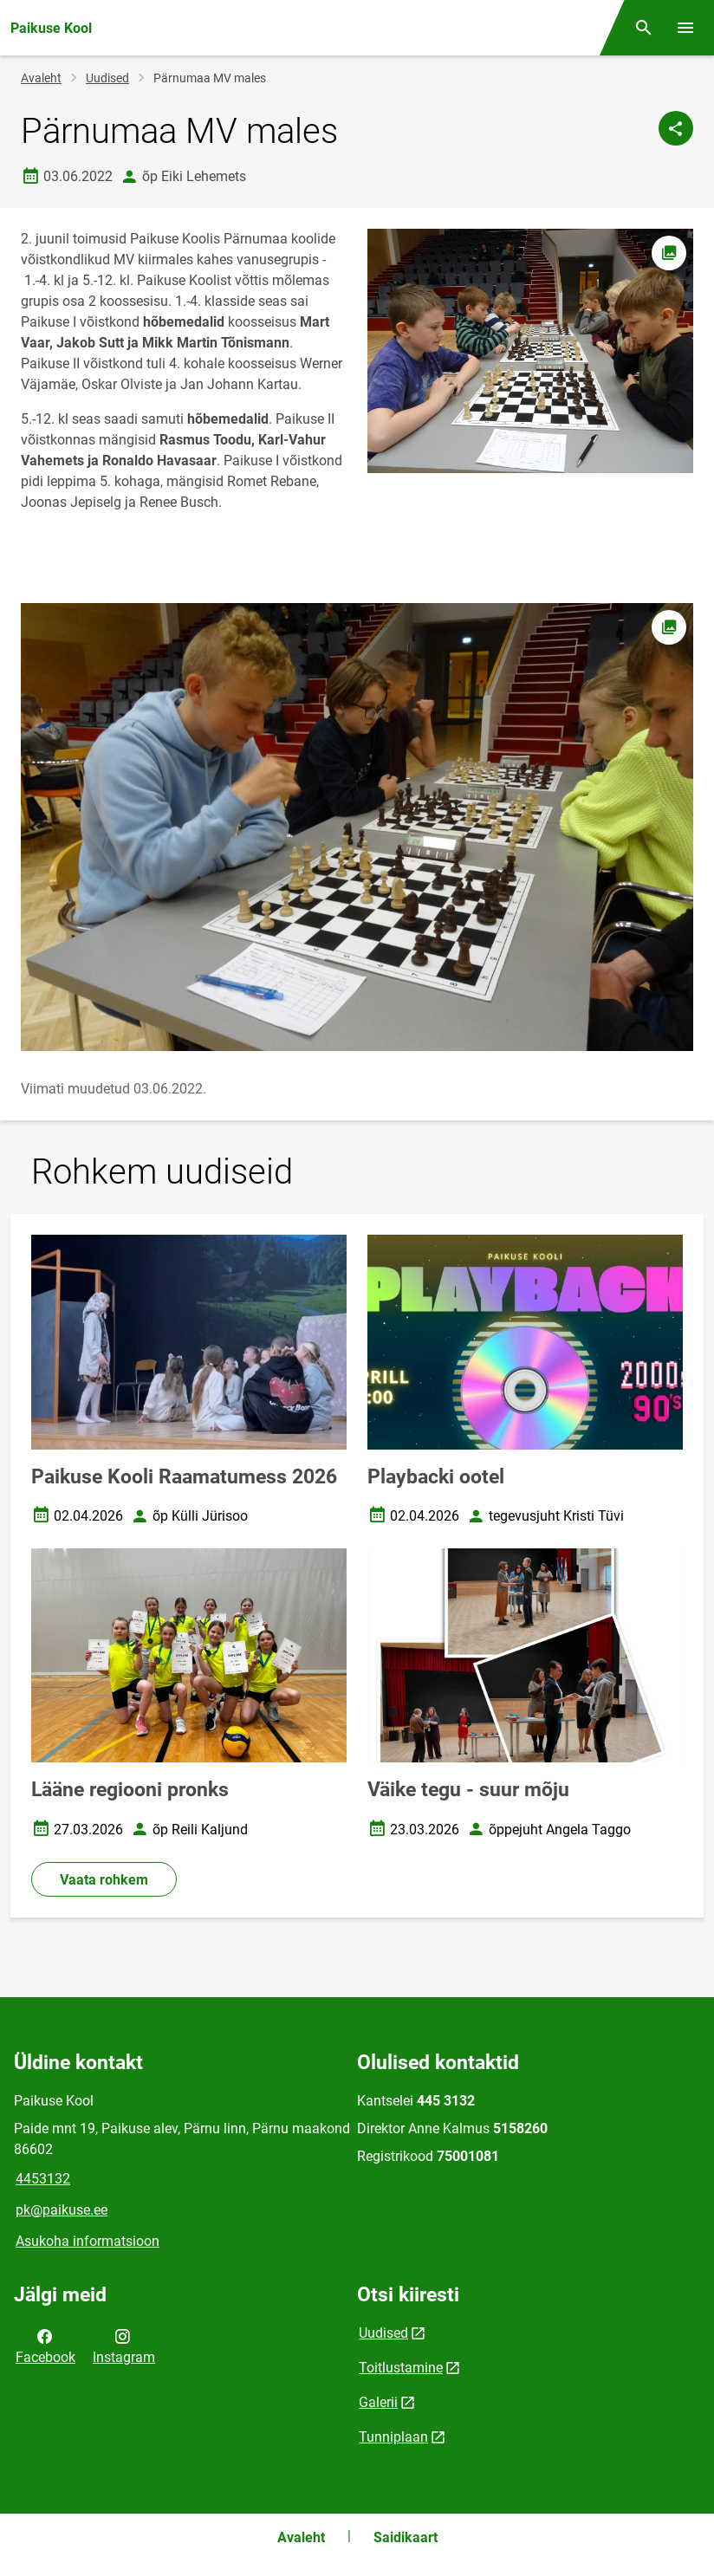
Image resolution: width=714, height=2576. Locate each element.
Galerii (378, 2402)
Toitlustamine (401, 2367)
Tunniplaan (393, 2437)
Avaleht (41, 78)
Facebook (45, 2345)
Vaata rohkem (104, 1880)
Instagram (124, 2345)
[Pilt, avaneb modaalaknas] (357, 827)
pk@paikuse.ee (61, 2210)
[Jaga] (676, 128)
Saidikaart (405, 2537)
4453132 (43, 2178)
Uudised (107, 78)
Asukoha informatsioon (87, 2241)
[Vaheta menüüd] (685, 27)
